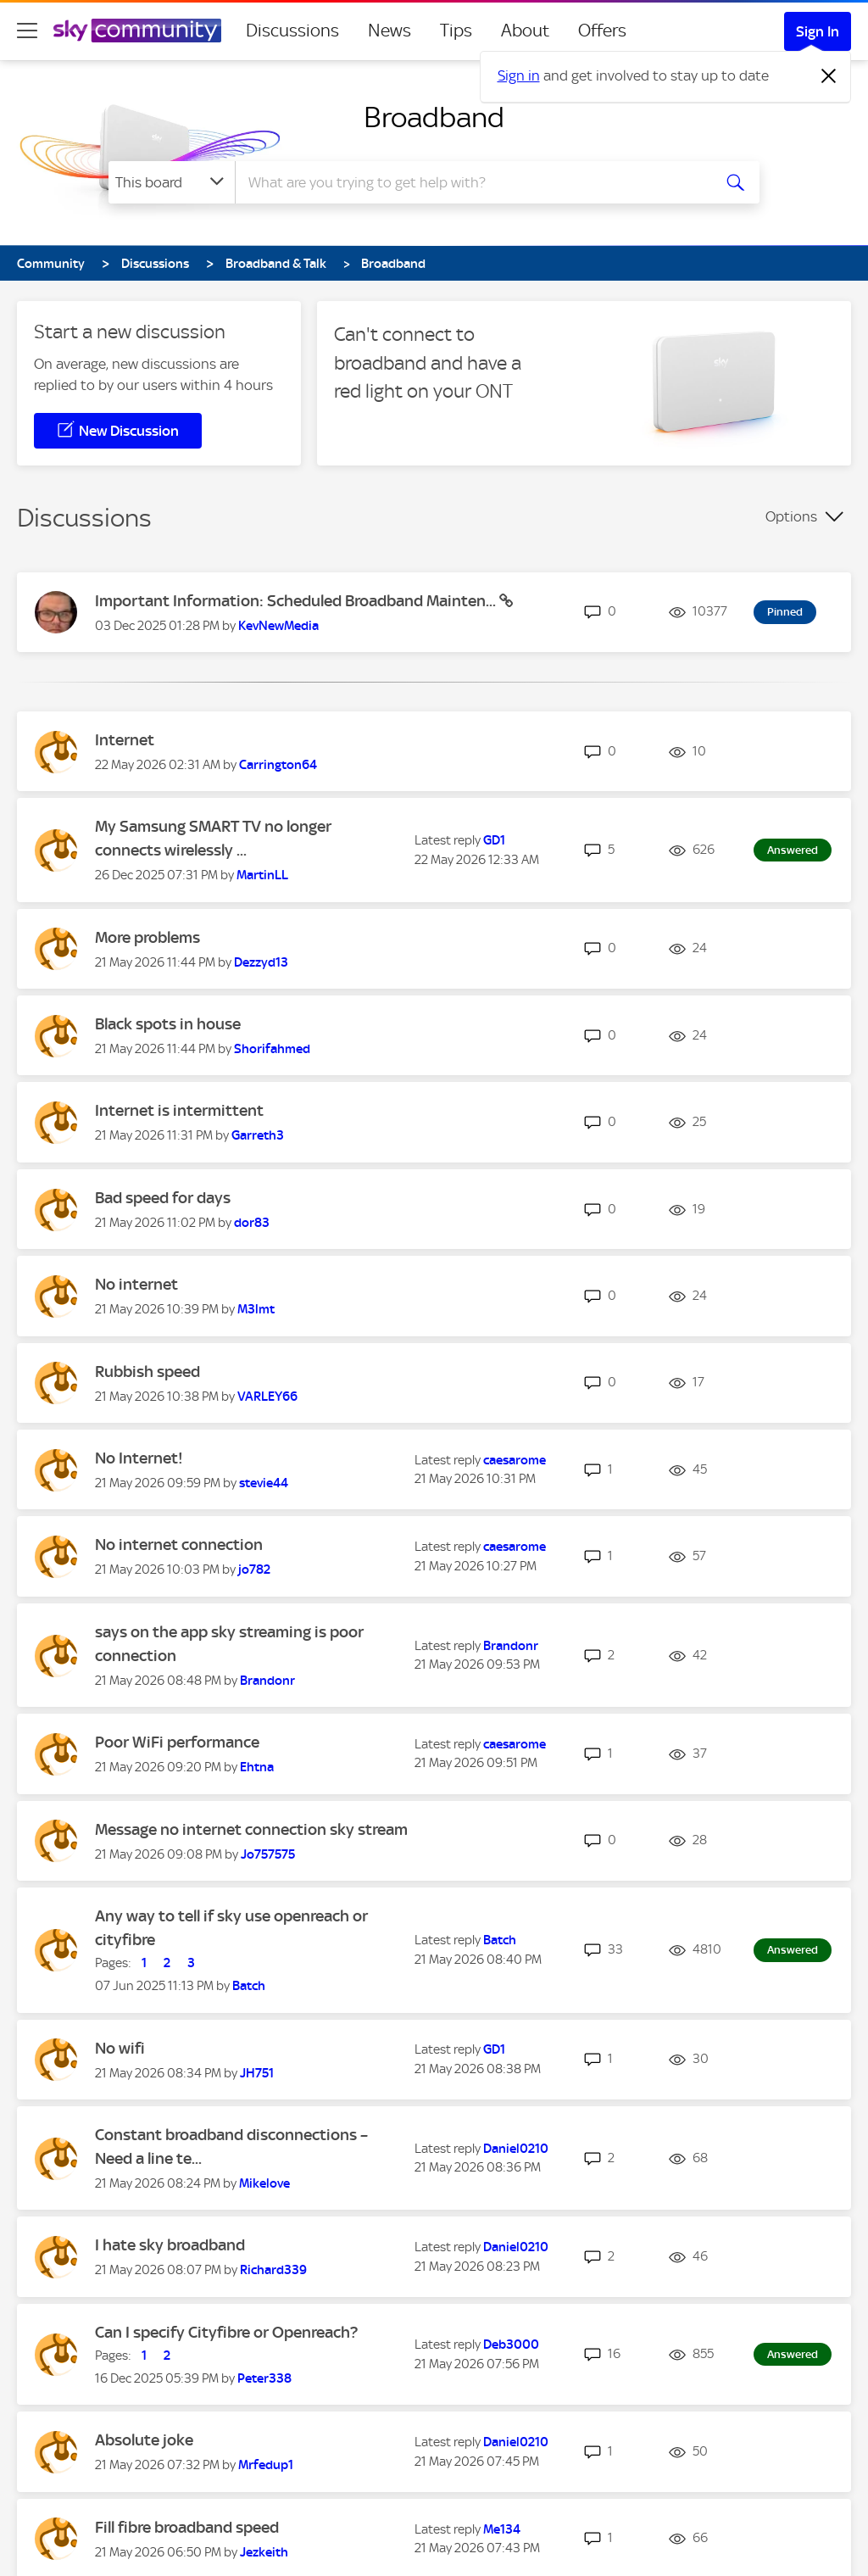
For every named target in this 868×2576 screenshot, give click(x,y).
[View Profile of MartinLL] (262, 875)
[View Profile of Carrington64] (278, 764)
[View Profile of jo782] (254, 1569)
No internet (136, 1284)
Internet (124, 740)
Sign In (817, 31)
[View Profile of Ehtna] (257, 1767)
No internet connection (179, 1544)
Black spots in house (168, 1024)
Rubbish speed (147, 1371)
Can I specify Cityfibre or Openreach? (226, 2332)
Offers (602, 30)
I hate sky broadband (170, 2245)
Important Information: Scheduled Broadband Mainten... (297, 601)
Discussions (292, 30)
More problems (147, 937)
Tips (456, 30)
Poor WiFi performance (177, 1742)
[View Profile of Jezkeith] (264, 2552)
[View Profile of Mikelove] (264, 2183)
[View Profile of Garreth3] (257, 1135)
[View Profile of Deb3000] (511, 2344)
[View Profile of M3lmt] (256, 1309)
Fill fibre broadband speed (187, 2527)
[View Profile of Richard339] (273, 2270)
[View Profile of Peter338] (264, 2378)
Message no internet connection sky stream (251, 1829)
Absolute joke (144, 2440)
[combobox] (471, 182)
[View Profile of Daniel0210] (515, 2148)
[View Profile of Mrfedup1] (265, 2465)
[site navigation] (27, 30)
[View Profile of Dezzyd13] (261, 962)
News (389, 30)
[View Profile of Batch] (248, 1985)
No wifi (120, 2048)
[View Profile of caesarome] (514, 1460)
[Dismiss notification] (829, 76)
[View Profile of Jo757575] (268, 1854)
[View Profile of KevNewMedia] (278, 625)
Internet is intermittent (179, 1110)
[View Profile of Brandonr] (267, 1680)
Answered (792, 850)
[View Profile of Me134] (501, 2529)
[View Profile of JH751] (257, 2073)
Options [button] (791, 516)
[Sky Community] (137, 30)
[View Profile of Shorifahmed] (272, 1049)
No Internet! (139, 1458)
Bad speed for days (163, 1197)
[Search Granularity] (171, 182)
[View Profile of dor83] (252, 1222)
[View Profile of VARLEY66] (267, 1396)
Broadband (434, 117)
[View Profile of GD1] (494, 840)
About (525, 30)
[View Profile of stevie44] (263, 1483)
